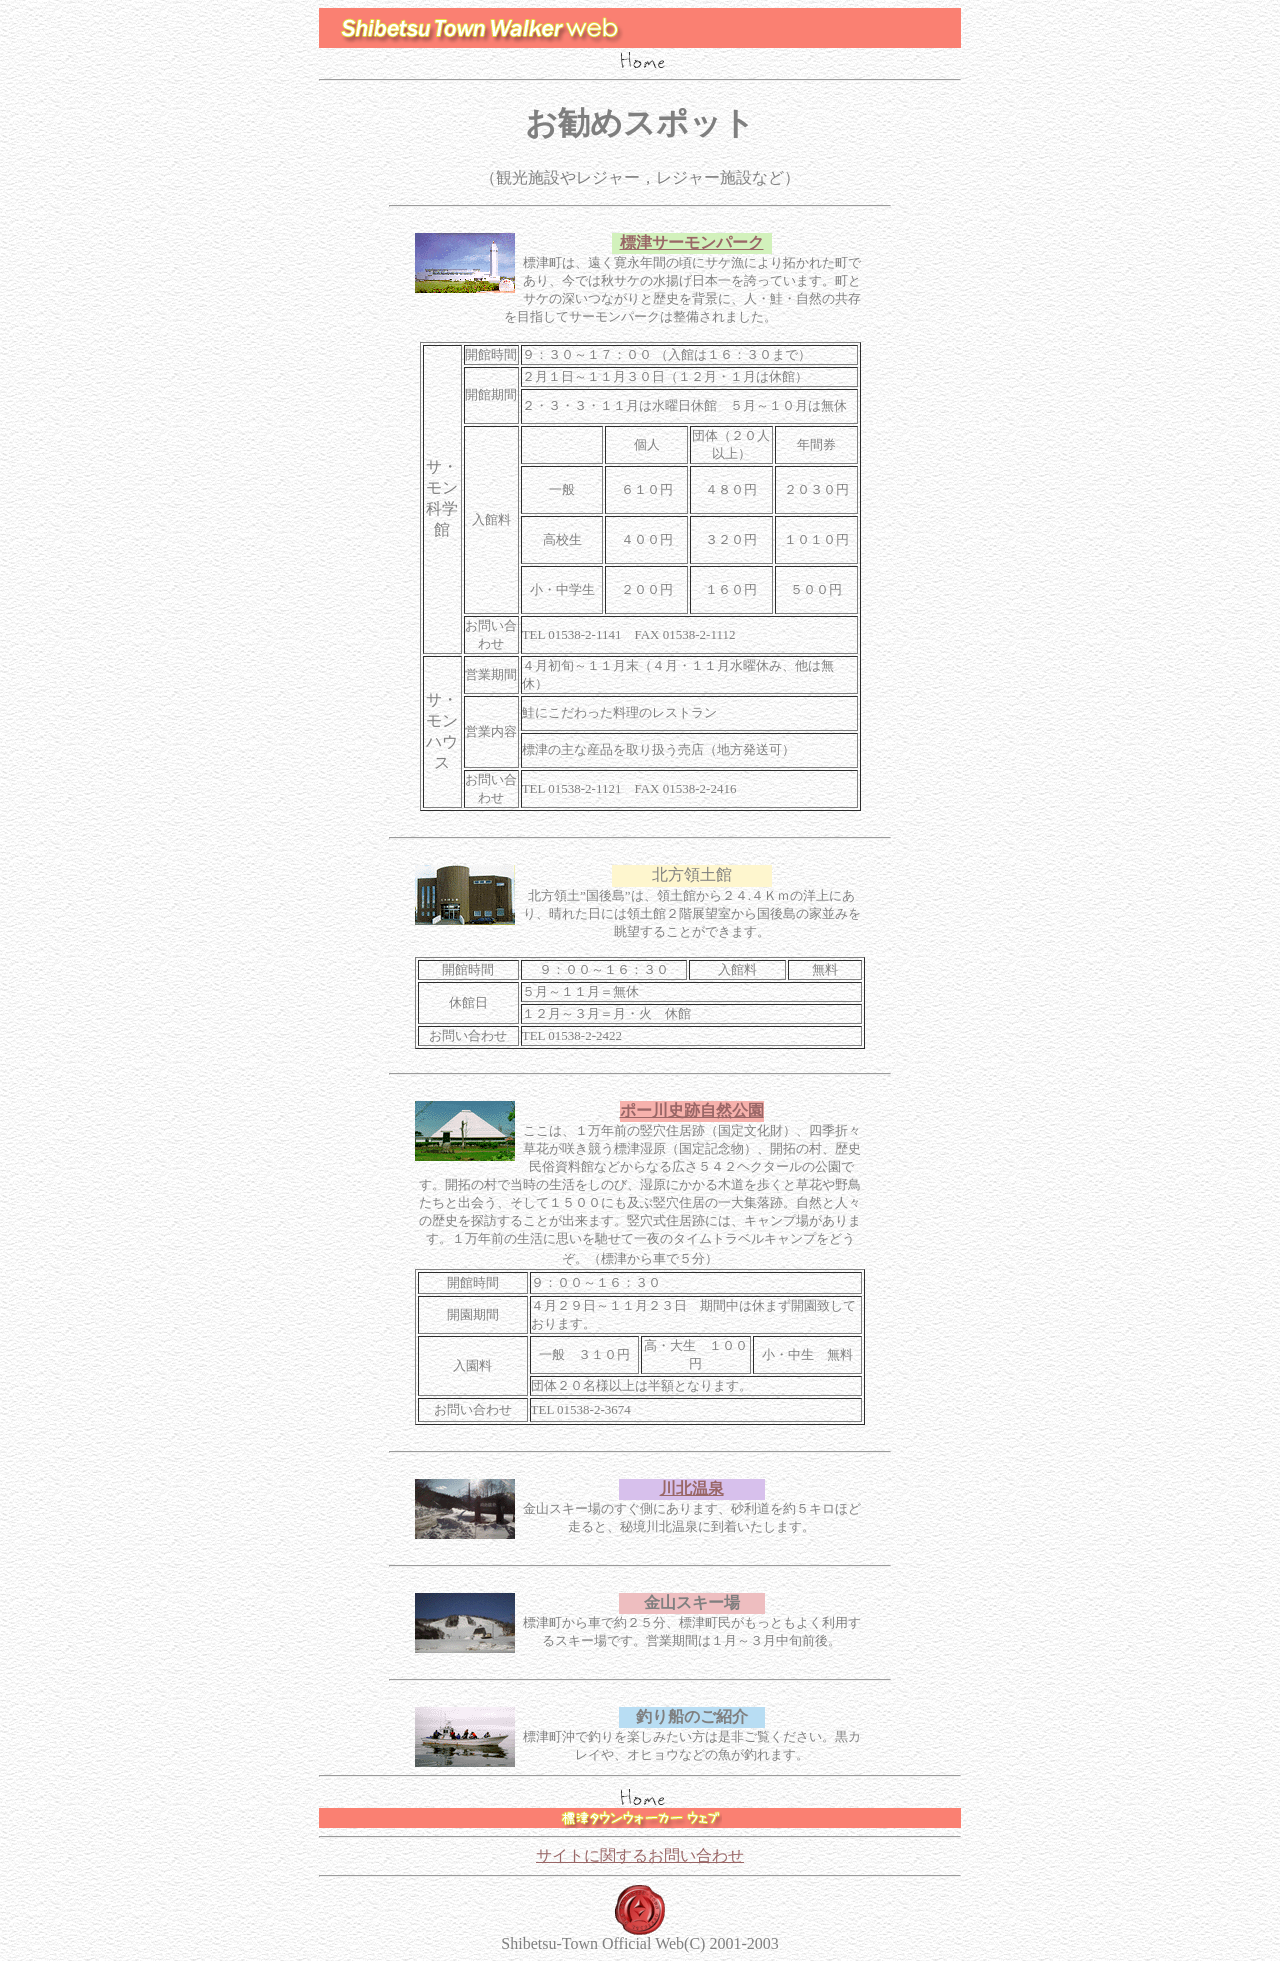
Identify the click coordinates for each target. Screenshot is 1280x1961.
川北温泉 (692, 1488)
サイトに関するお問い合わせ (640, 1855)
